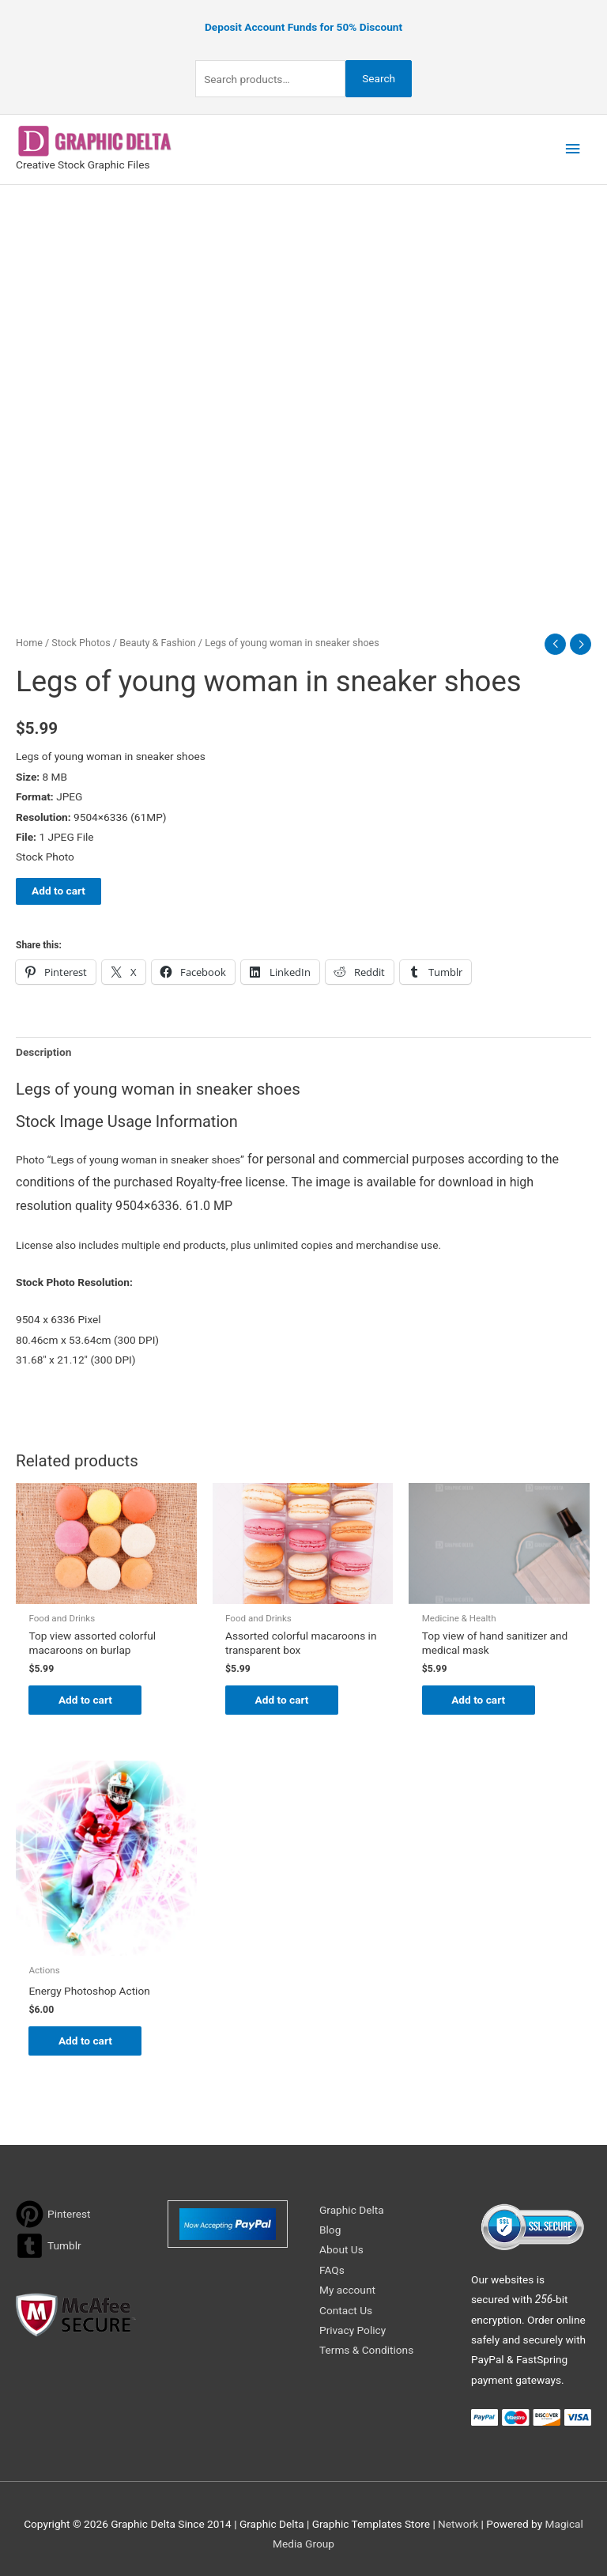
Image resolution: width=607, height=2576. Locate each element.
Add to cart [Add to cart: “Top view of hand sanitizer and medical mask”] (480, 1699)
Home (29, 642)
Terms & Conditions (366, 2350)
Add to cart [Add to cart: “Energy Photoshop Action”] (87, 2040)
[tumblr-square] (48, 2246)
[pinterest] (53, 2214)
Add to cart (58, 890)
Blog (330, 2229)
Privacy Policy (352, 2330)
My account (347, 2290)
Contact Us (345, 2310)
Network (458, 2523)
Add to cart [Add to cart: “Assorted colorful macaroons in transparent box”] (284, 1699)
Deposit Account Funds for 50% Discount (303, 27)
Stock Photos (80, 642)
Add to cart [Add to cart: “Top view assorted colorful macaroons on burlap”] (87, 1699)
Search (378, 77)
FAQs (332, 2270)
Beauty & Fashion (157, 642)
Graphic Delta (351, 2209)
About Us (341, 2250)
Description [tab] (43, 1051)
